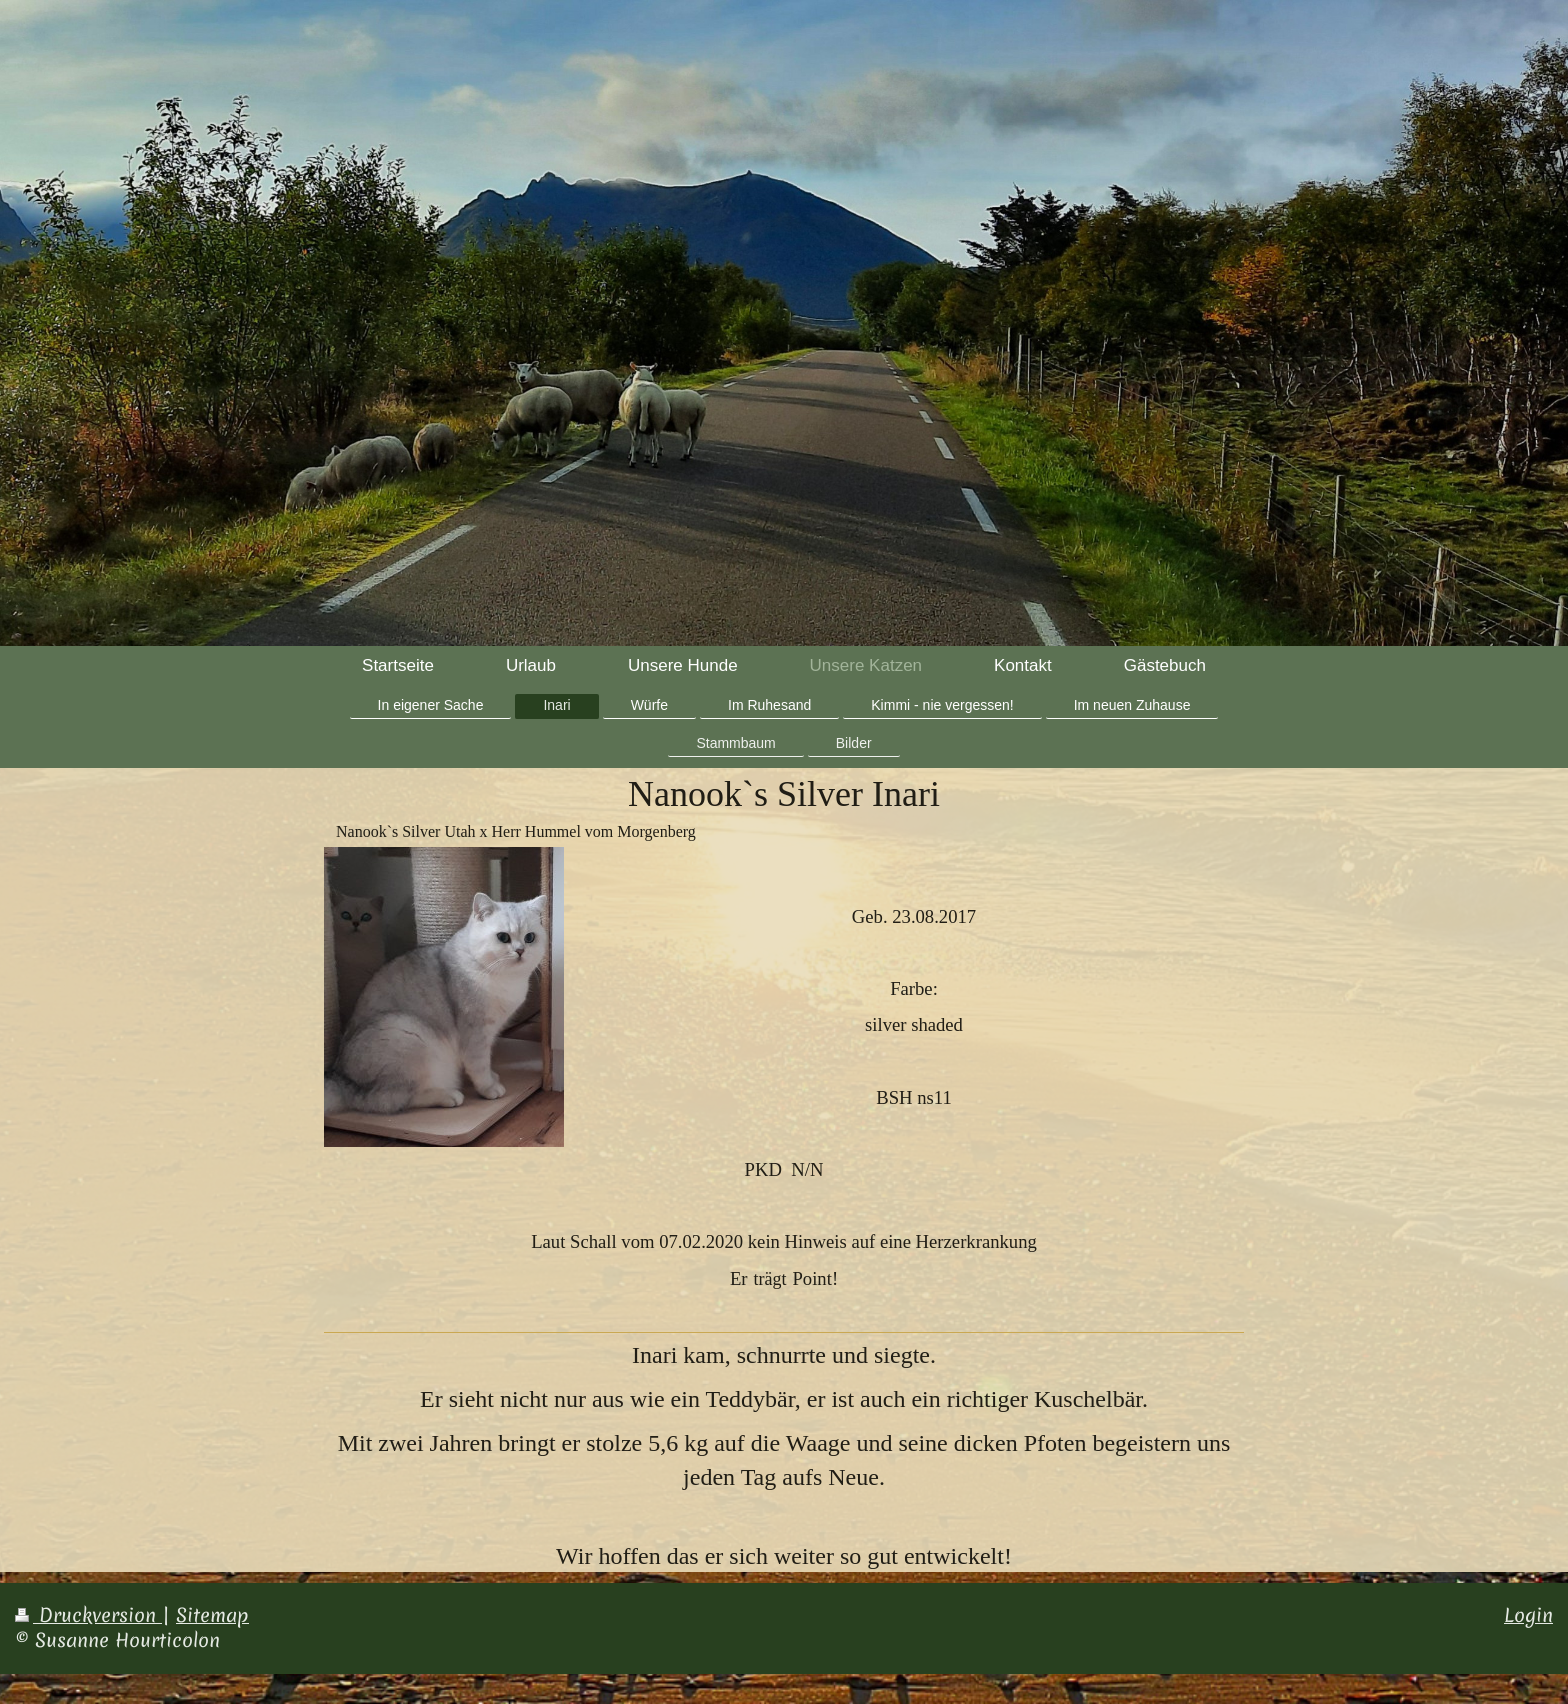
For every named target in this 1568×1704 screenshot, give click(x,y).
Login (1528, 1615)
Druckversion (88, 1615)
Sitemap (212, 1615)
